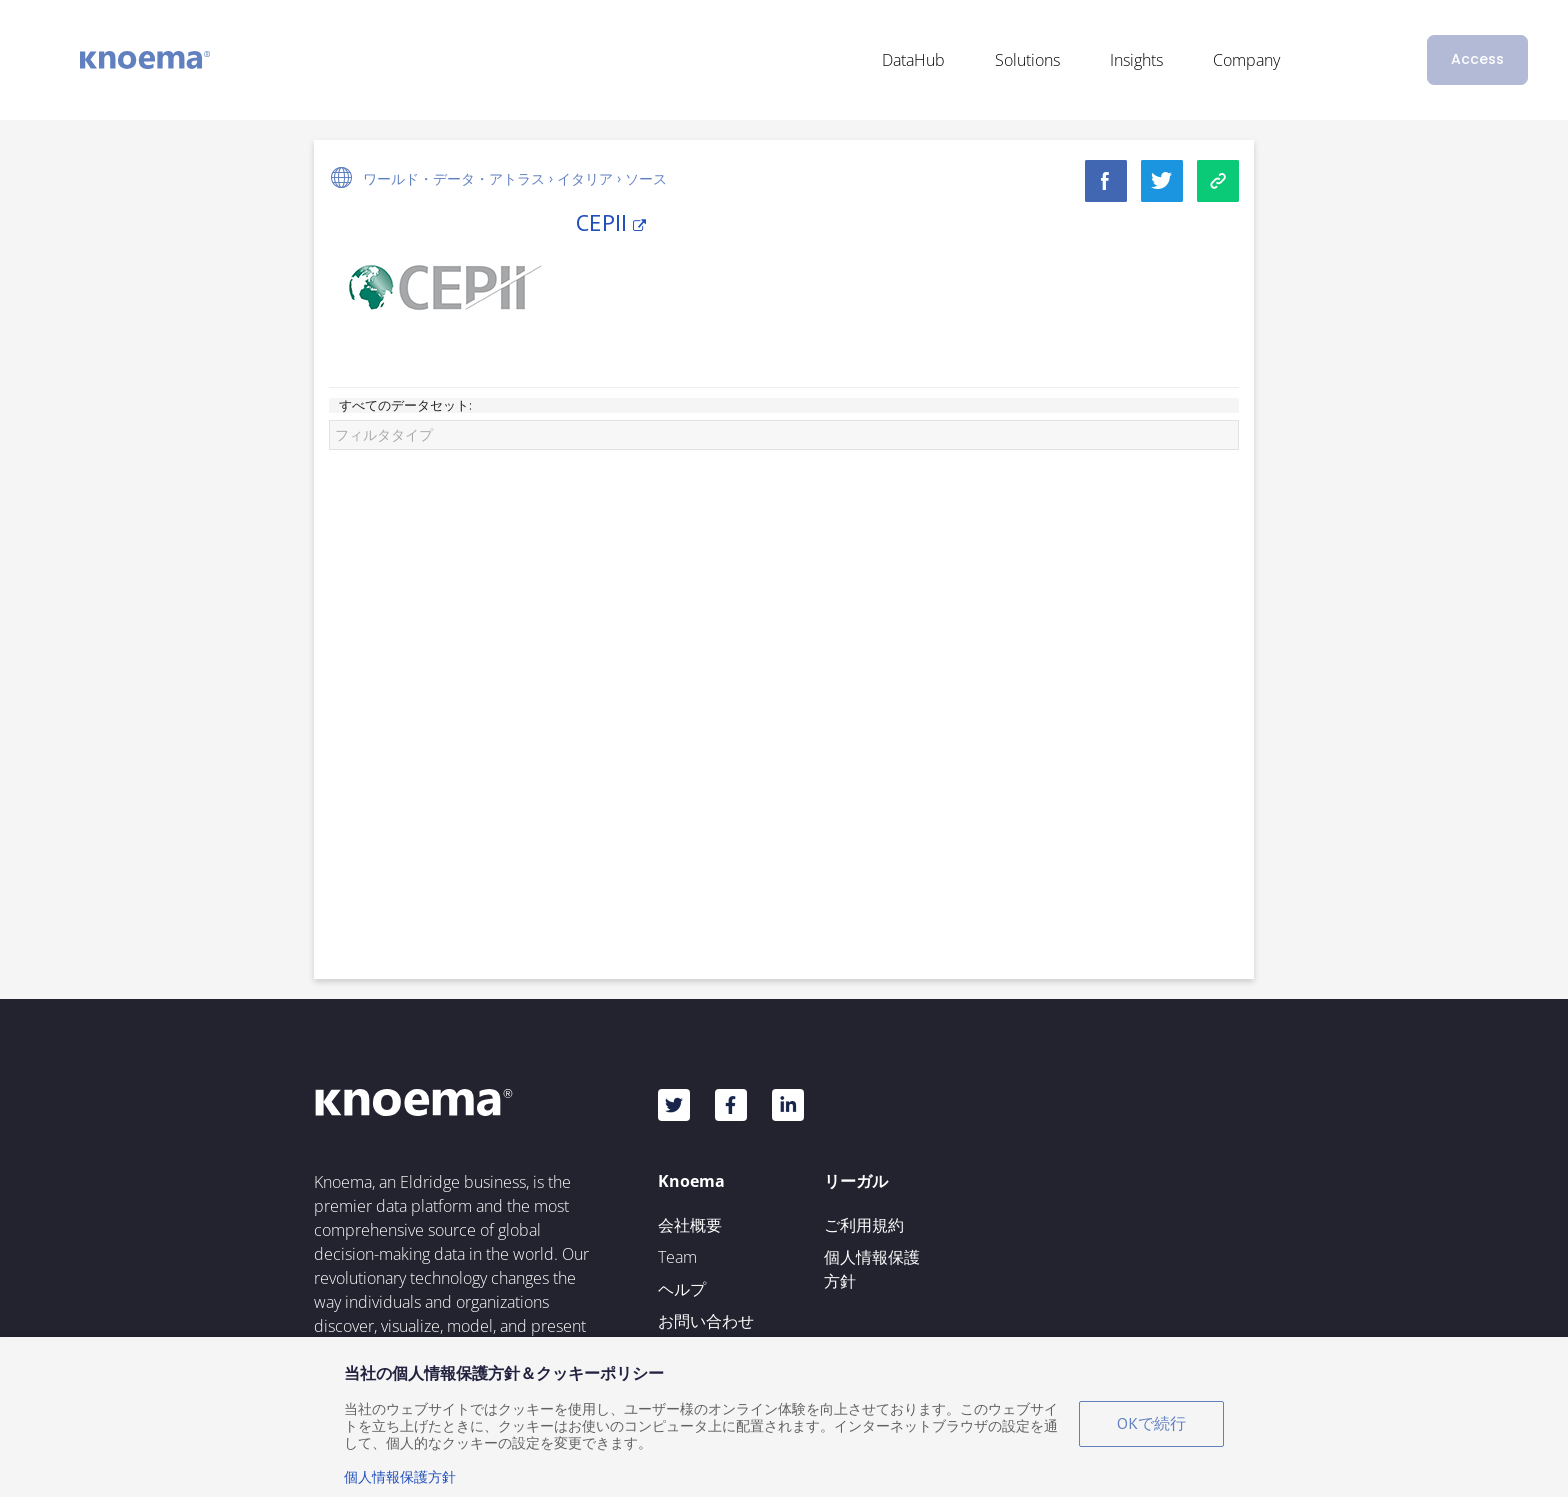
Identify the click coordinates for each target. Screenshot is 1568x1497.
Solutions (1027, 60)
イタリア (585, 179)
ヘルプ (682, 1289)
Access (1477, 59)
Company (1246, 60)
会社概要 (690, 1225)
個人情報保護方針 (872, 1269)
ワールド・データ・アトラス (454, 179)
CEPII (611, 222)
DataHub (913, 60)
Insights (1136, 60)
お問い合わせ (706, 1321)
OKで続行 (1151, 1423)
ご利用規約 (864, 1225)
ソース (646, 179)
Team (677, 1257)
